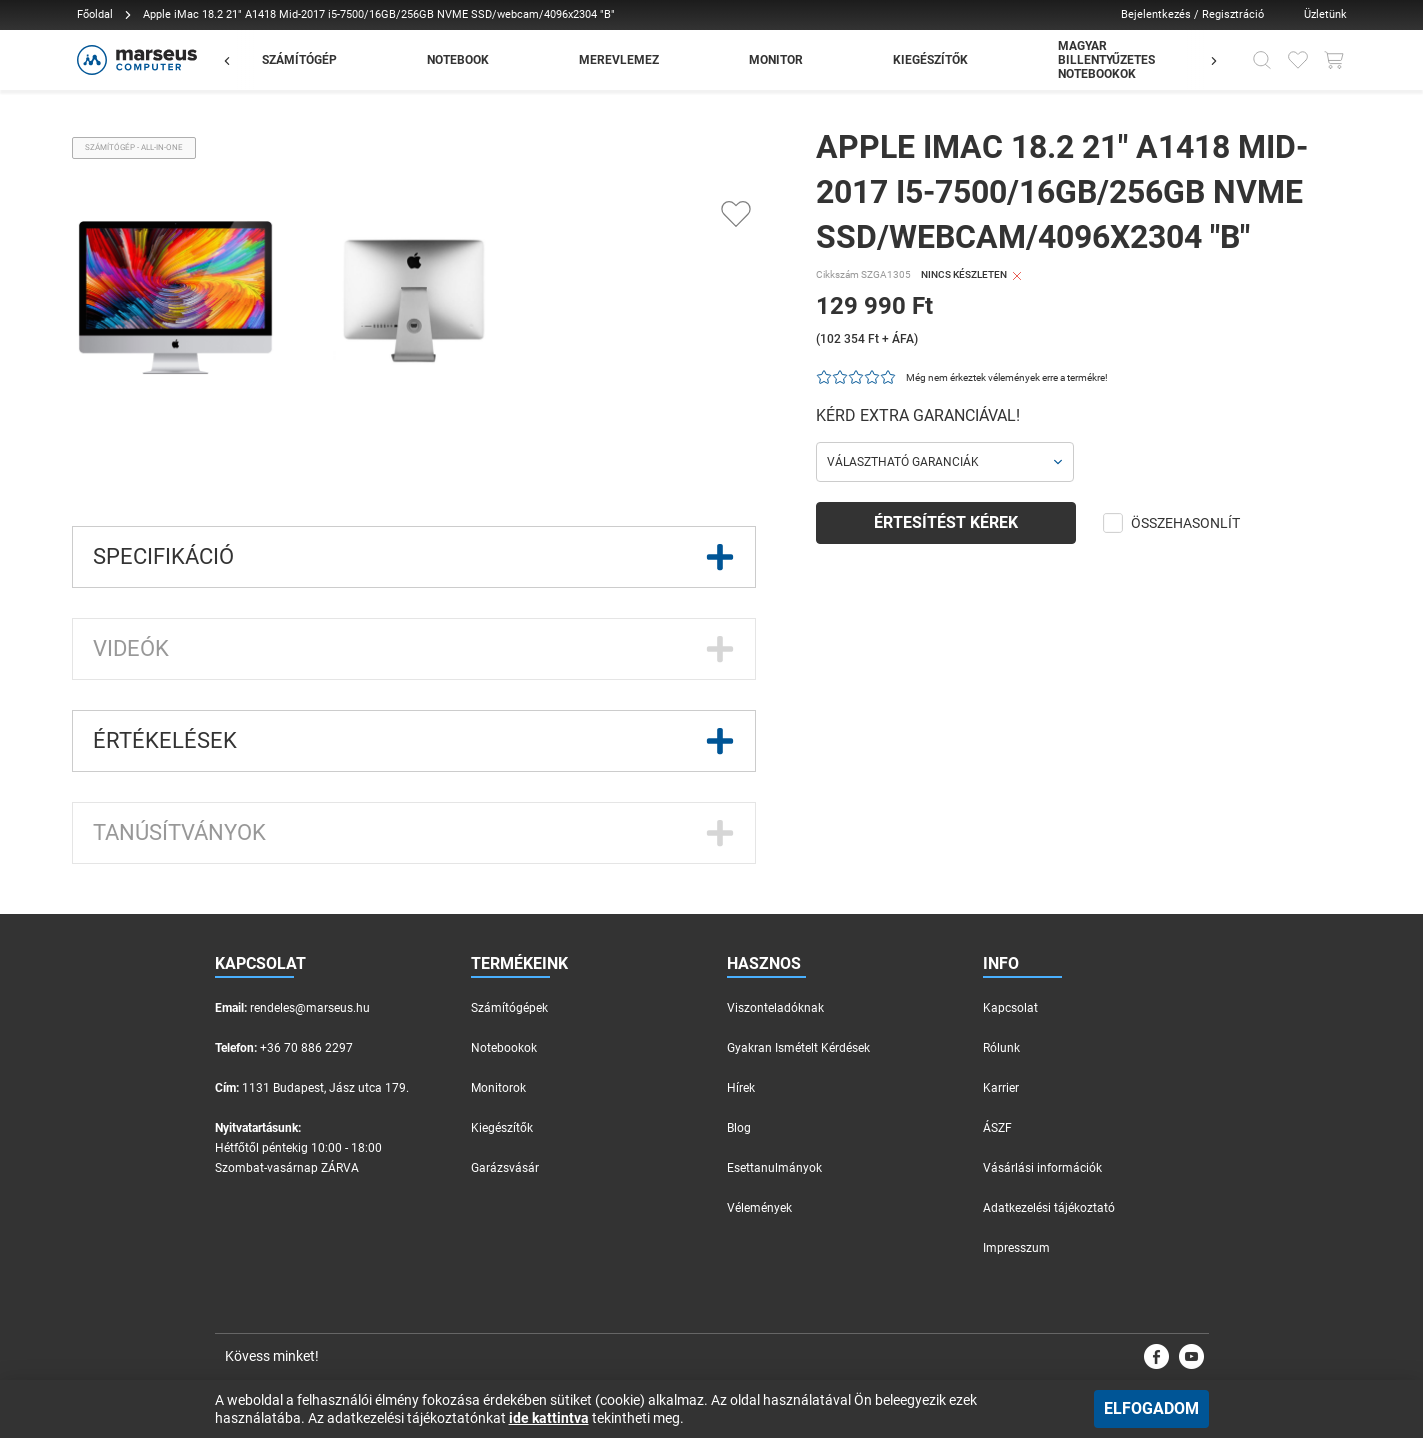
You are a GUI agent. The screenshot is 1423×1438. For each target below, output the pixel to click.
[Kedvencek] (1298, 60)
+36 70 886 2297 (306, 1048)
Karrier (1001, 1088)
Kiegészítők (502, 1128)
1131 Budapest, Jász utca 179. (325, 1088)
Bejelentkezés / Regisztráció (1192, 14)
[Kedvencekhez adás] (736, 214)
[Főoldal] (134, 60)
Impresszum (1016, 1248)
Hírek (741, 1088)
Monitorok (498, 1088)
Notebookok (504, 1048)
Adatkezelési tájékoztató (1049, 1208)
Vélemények (759, 1208)
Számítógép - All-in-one (134, 147)
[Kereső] (1262, 60)
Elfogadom (1151, 1408)
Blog (739, 1128)
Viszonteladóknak (775, 1008)
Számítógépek (509, 1008)
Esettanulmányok (774, 1168)
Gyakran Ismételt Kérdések (798, 1048)
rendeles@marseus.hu (310, 1008)
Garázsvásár (505, 1168)
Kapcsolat (1010, 1008)
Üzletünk (1325, 14)
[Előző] (237, 60)
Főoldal (95, 14)
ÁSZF (997, 1128)
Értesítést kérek (946, 522)
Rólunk (1001, 1048)
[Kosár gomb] (1334, 60)
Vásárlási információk (1042, 1168)
